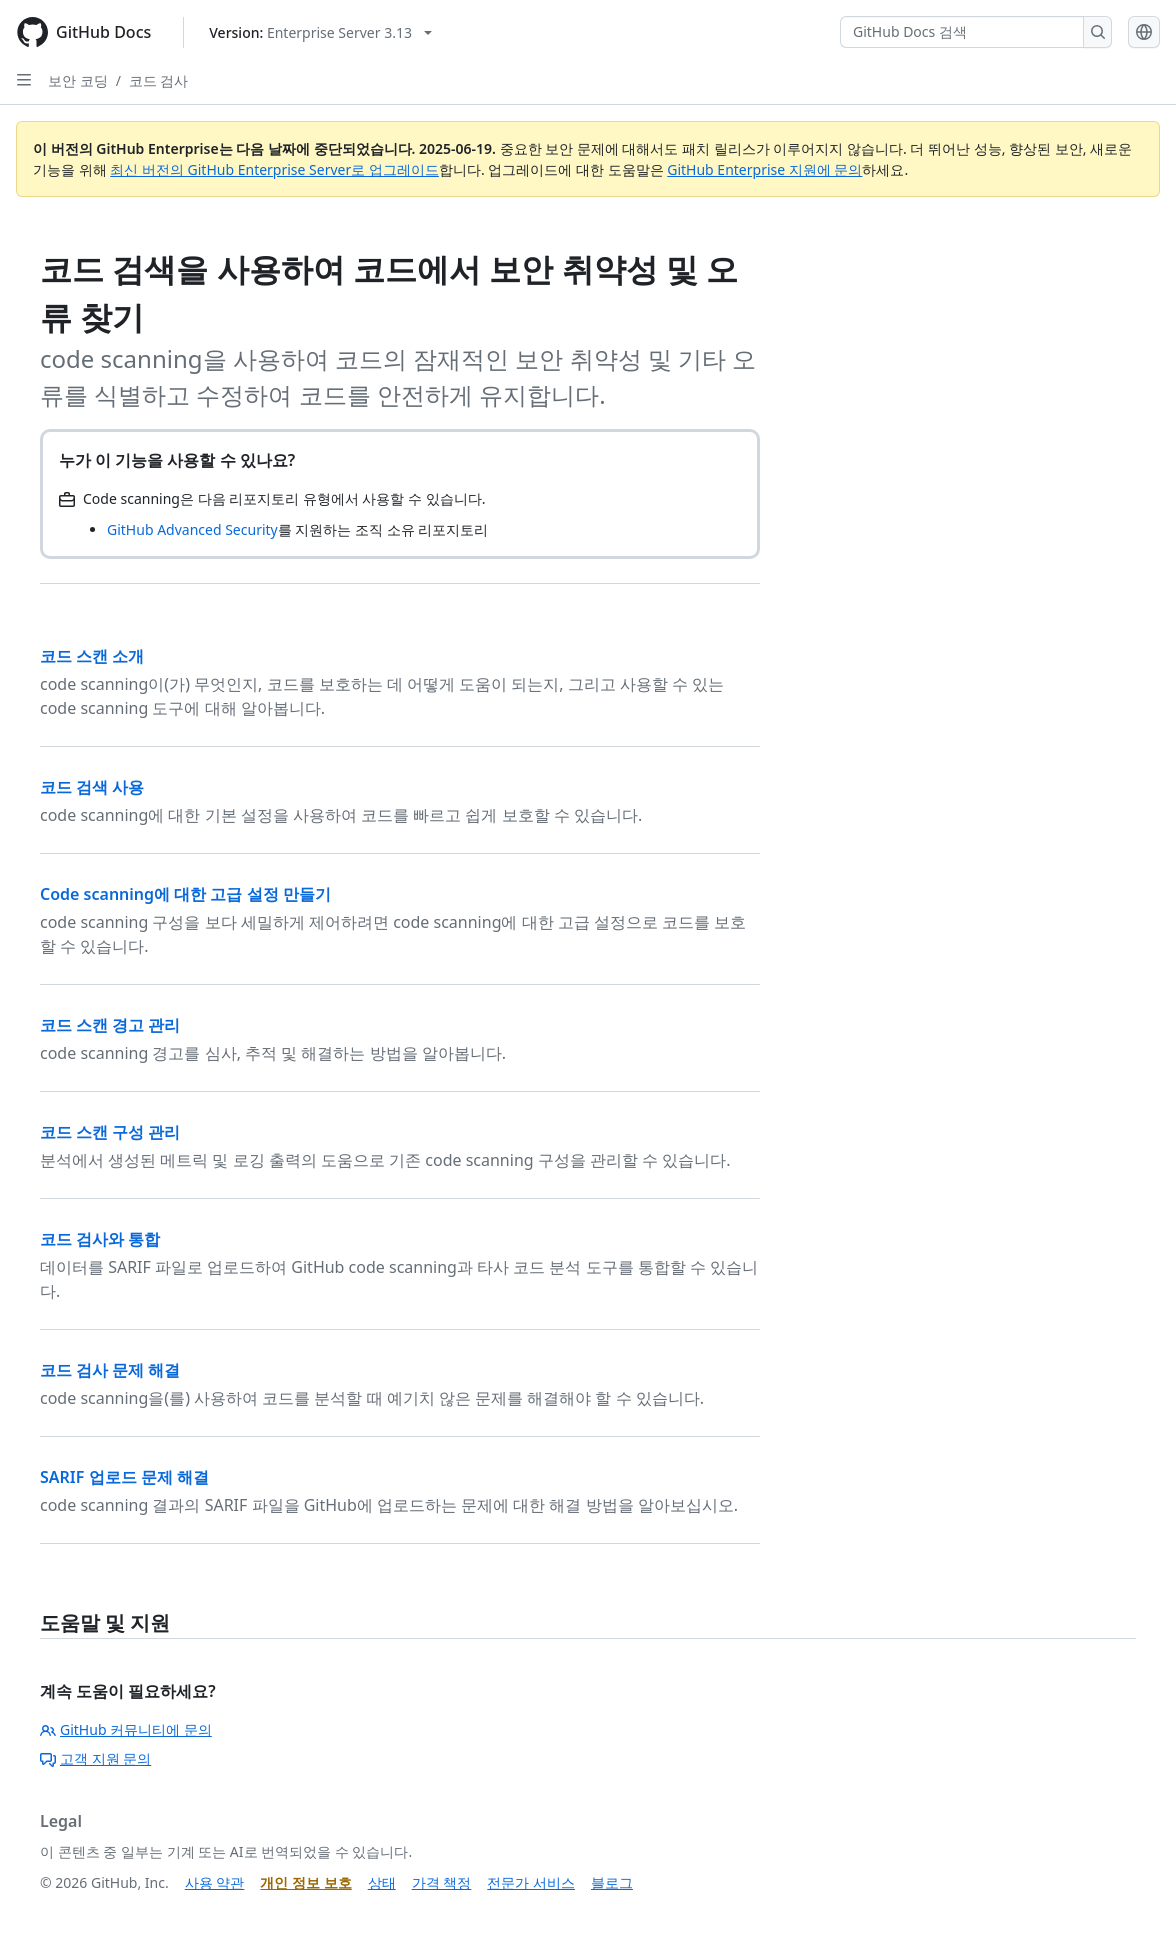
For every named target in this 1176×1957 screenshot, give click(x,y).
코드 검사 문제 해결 (110, 1370)
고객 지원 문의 (95, 1758)
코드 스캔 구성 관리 (110, 1132)
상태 (382, 1882)
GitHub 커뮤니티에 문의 (126, 1729)
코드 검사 (159, 80)
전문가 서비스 (531, 1882)
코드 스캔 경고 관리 (110, 1025)
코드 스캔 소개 (92, 656)
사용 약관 (215, 1882)
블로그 (612, 1882)
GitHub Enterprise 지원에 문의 (764, 169)
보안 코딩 (78, 80)
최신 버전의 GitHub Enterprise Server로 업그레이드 (274, 169)
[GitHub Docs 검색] (962, 32)
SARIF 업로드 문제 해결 (124, 1477)
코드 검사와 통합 (100, 1239)
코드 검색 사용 (92, 787)
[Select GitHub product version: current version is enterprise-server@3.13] (320, 32)
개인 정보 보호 (305, 1882)
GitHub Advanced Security (192, 529)
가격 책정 (442, 1882)
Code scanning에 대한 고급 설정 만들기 (185, 894)
